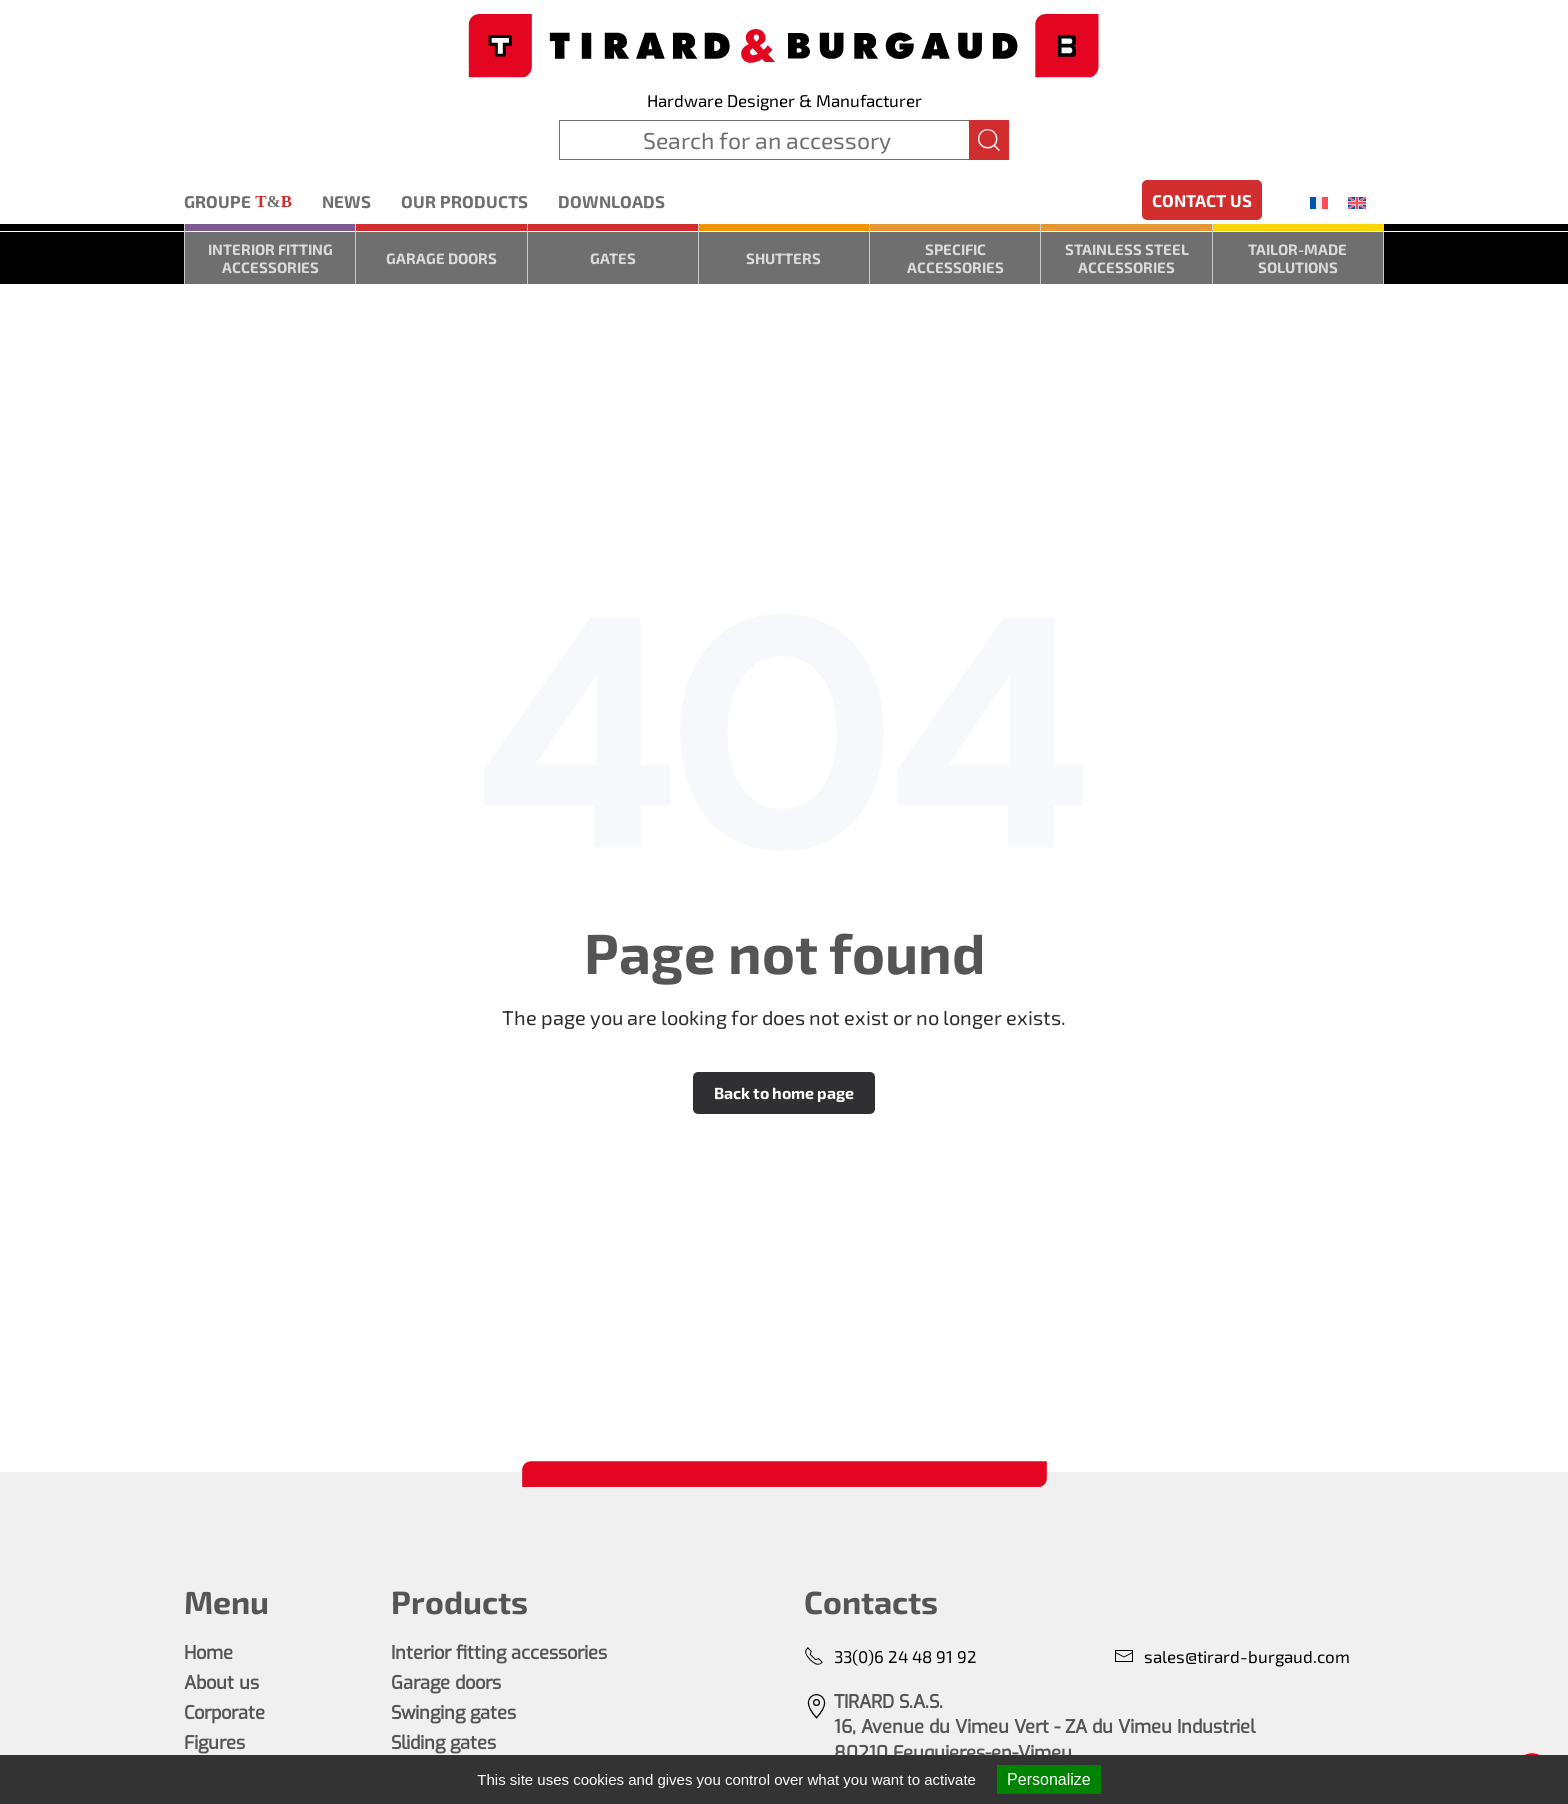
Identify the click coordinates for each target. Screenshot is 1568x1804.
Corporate (224, 1713)
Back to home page (784, 1092)
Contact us (1202, 200)
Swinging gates (453, 1713)
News (346, 201)
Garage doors (441, 258)
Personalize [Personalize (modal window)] (1049, 1779)
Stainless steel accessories (1127, 258)
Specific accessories (955, 258)
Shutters (783, 258)
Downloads (611, 201)
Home (208, 1653)
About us (221, 1683)
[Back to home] (784, 43)
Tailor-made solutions (1297, 258)
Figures (214, 1743)
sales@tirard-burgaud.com (1232, 1656)
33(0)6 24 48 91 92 (890, 1656)
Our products (464, 201)
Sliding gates (443, 1743)
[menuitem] (1319, 202)
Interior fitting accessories (270, 258)
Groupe (238, 202)
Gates (613, 258)
